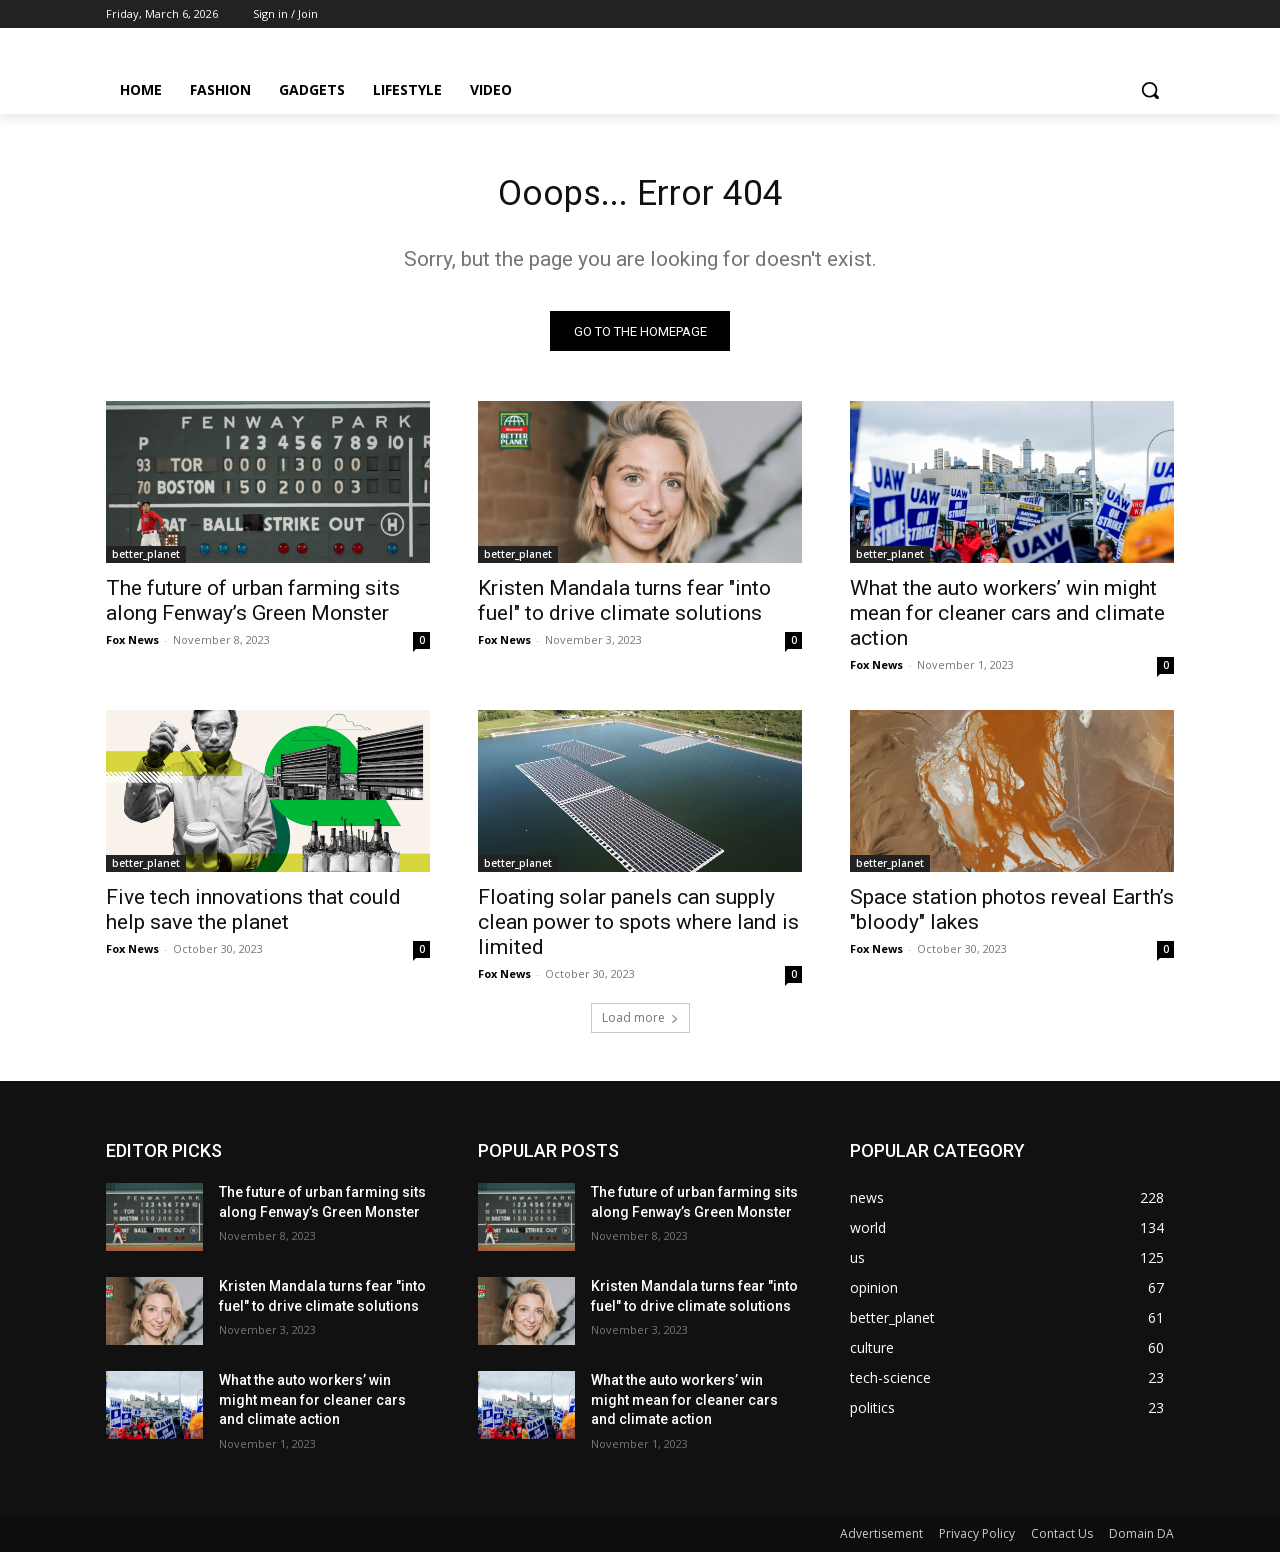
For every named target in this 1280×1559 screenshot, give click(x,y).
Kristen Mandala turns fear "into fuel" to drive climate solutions (624, 607)
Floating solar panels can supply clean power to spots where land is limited (638, 929)
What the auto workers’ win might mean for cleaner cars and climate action (1007, 620)
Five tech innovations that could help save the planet (253, 916)
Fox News (132, 646)
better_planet (146, 561)
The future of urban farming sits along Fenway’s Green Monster (253, 607)
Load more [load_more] (640, 1024)
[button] (1150, 90)
